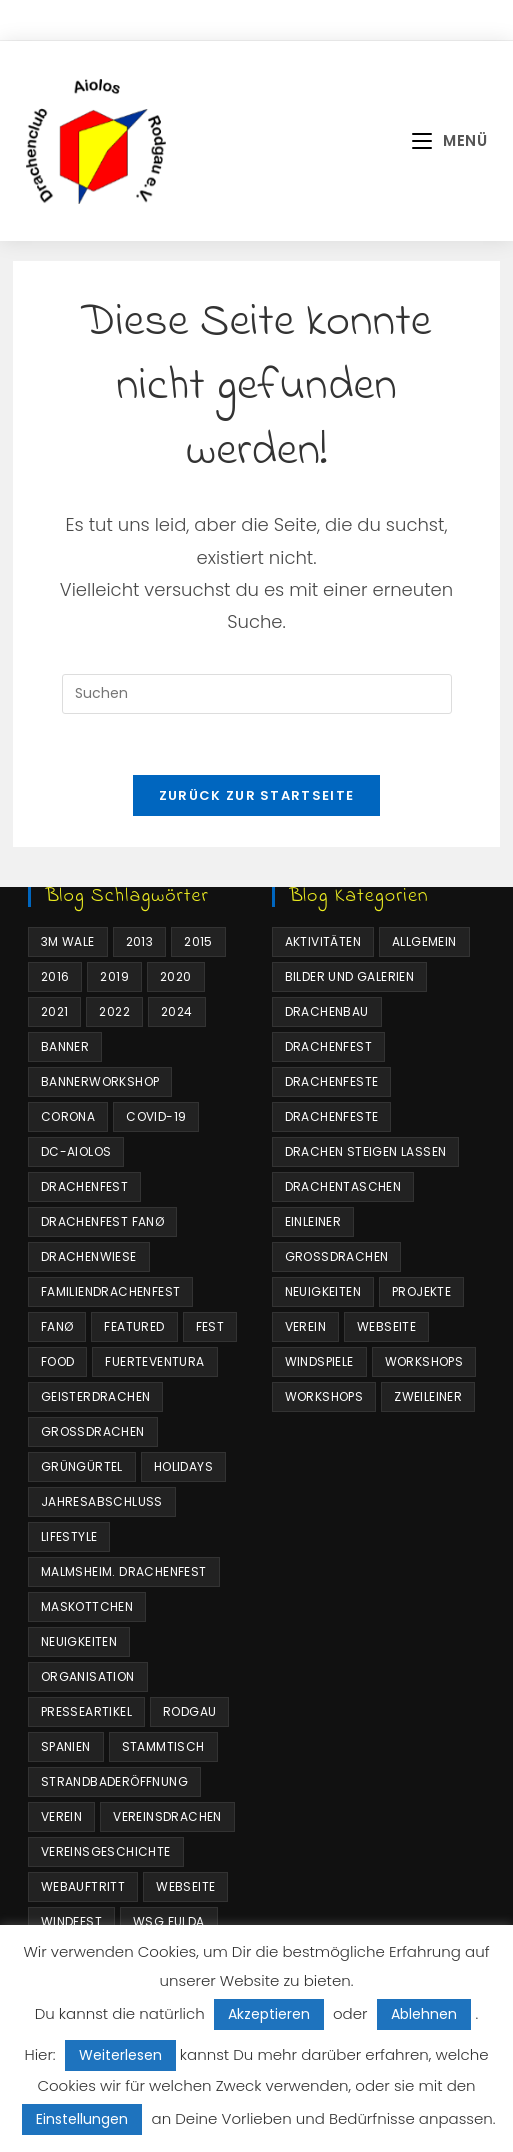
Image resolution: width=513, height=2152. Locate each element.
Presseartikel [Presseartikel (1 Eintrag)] (86, 1711)
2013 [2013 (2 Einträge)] (140, 941)
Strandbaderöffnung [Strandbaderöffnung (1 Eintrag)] (114, 1781)
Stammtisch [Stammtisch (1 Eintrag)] (163, 1746)
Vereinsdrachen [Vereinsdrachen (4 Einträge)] (167, 1816)
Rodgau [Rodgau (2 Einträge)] (189, 1711)
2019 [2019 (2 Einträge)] (114, 976)
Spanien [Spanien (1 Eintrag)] (66, 1746)
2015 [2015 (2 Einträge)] (198, 941)
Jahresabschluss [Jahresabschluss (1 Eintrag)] (102, 1501)
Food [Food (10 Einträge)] (58, 1361)
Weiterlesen (120, 2055)
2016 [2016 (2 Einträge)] (55, 976)
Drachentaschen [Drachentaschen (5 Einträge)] (343, 1186)
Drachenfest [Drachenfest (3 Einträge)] (328, 1046)
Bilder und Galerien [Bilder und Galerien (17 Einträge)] (350, 976)
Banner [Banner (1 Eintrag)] (65, 1046)
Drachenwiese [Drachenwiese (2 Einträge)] (89, 1256)
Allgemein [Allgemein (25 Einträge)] (424, 941)
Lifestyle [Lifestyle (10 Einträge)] (69, 1536)
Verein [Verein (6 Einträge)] (305, 1326)
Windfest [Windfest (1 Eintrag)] (71, 1921)
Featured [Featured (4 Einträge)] (134, 1326)
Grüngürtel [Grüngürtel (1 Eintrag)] (82, 1466)
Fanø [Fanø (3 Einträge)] (57, 1326)
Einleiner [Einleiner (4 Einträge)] (313, 1221)
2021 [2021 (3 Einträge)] (55, 1011)
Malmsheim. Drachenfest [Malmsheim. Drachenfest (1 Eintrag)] (124, 1571)
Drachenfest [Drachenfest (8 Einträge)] (84, 1186)
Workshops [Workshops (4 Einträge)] (424, 1361)
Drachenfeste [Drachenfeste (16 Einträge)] (332, 1116)
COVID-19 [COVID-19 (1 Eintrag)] (156, 1116)
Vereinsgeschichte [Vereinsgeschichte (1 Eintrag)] (106, 1851)
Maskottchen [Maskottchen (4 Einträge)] (87, 1606)
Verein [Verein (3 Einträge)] (61, 1816)
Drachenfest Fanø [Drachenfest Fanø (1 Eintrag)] (102, 1221)
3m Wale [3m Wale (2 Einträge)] (68, 941)
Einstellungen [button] (82, 2119)
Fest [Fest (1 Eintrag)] (210, 1326)
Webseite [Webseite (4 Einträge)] (185, 1886)
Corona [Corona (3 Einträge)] (68, 1116)
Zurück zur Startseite (256, 795)
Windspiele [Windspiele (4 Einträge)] (319, 1361)
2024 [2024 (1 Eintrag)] (177, 1011)
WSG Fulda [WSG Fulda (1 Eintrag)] (169, 1921)
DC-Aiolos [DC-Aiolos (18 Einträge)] (76, 1151)
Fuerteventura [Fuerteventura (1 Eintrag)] (154, 1361)
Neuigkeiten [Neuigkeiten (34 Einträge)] (323, 1291)
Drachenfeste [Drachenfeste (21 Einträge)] (332, 1081)
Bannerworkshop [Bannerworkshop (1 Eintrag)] (100, 1081)
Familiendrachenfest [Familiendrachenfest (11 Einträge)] (111, 1291)
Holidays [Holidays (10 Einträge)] (183, 1466)
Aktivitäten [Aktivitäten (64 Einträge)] (323, 941)
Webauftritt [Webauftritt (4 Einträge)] (83, 1886)
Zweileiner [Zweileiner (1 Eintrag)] (428, 1396)
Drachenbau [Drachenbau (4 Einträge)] (327, 1011)
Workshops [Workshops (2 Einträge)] (324, 1396)
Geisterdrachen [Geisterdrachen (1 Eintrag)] (96, 1396)
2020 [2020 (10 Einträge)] (176, 976)
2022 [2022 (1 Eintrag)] (114, 1011)
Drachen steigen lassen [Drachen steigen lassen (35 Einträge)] (366, 1151)
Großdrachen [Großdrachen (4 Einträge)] (93, 1431)
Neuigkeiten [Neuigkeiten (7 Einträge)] (79, 1641)
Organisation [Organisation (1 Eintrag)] (88, 1676)
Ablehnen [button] (424, 2014)
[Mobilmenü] (449, 140)
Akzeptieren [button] (269, 2014)
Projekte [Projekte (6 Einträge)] (421, 1291)
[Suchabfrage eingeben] (257, 694)
